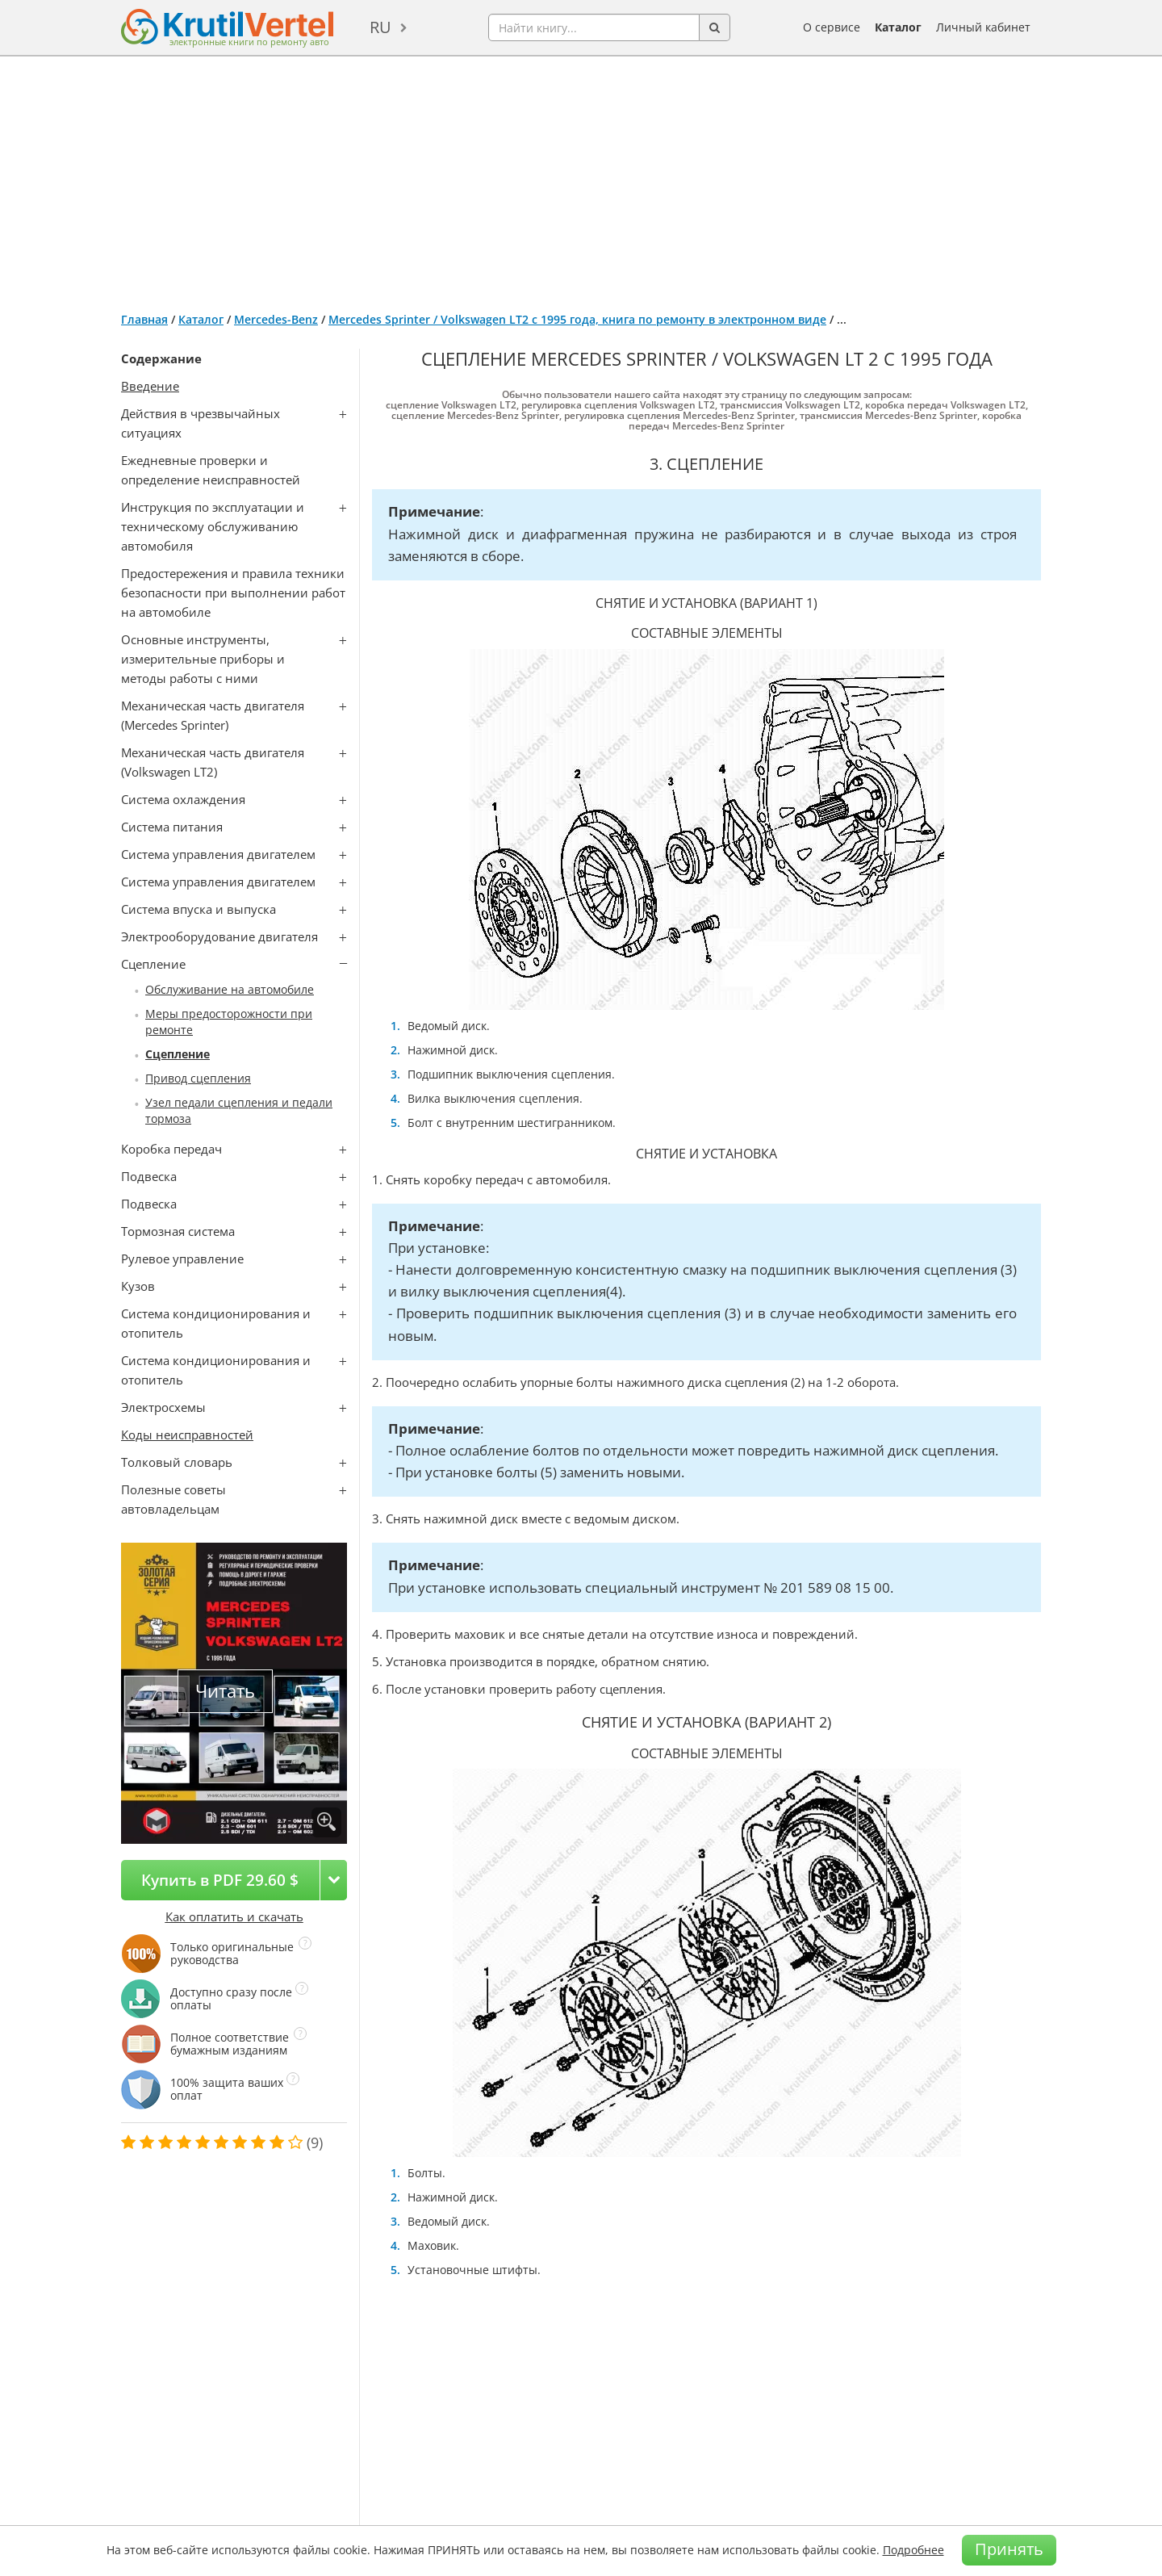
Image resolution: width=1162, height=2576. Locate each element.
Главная (144, 319)
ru (380, 27)
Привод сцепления (198, 1078)
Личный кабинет (983, 27)
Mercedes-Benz (276, 319)
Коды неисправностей (187, 1434)
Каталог (898, 27)
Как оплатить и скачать (234, 1916)
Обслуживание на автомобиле (229, 989)
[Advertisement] (581, 178)
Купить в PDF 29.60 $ (220, 1880)
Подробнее (913, 2549)
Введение (150, 386)
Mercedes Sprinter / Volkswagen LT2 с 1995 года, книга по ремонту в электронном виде (577, 319)
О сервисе (831, 27)
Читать (225, 1690)
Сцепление (177, 1054)
